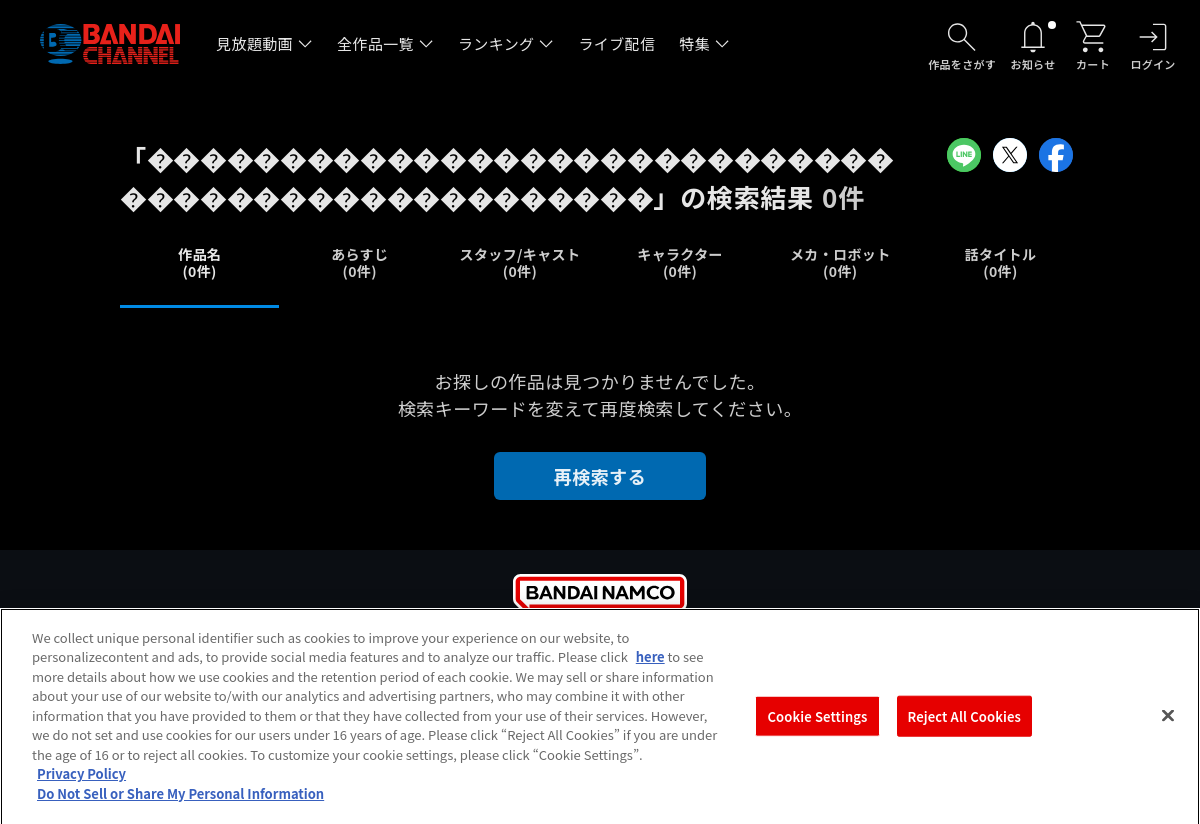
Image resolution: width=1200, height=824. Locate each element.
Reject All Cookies (964, 728)
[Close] (1168, 728)
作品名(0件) (199, 262)
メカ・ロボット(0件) (840, 262)
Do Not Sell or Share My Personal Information (180, 806)
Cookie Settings (818, 728)
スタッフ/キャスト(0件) (520, 262)
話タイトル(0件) (1001, 262)
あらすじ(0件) (359, 262)
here (650, 669)
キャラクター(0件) (680, 262)
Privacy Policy (81, 786)
